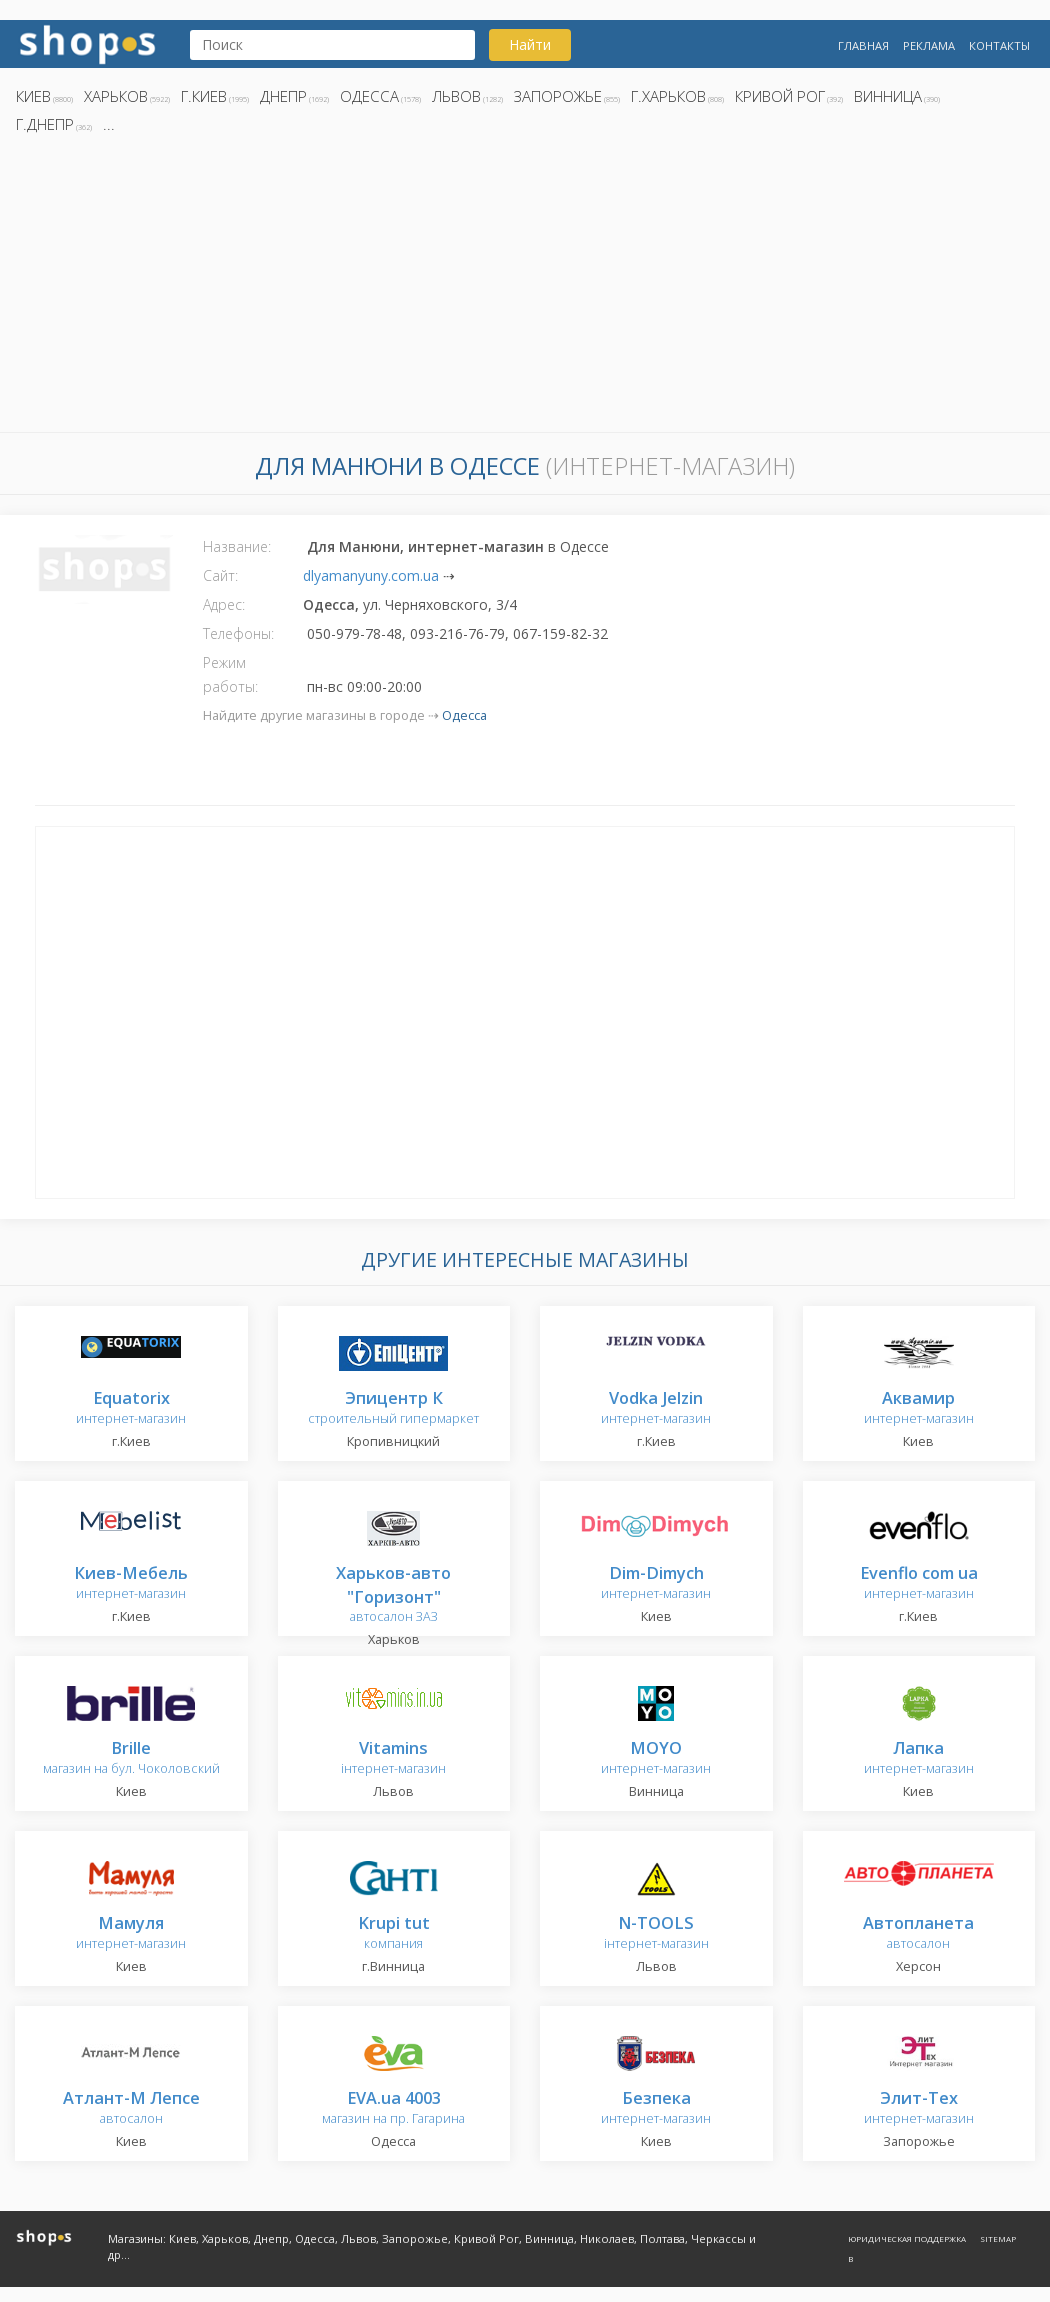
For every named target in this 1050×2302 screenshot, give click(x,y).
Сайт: (220, 575)
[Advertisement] (525, 289)
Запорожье (558, 96)
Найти (530, 44)
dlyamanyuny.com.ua (371, 575)
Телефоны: (238, 633)
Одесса (369, 96)
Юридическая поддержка (907, 2238)
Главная (863, 45)
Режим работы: (230, 674)
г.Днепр (45, 124)
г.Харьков (668, 96)
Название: (237, 546)
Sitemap (998, 2238)
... (109, 124)
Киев (33, 96)
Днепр (283, 96)
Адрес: (224, 604)
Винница (888, 96)
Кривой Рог (780, 96)
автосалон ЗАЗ (393, 1595)
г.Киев (204, 96)
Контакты (999, 45)
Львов (456, 96)
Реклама (929, 45)
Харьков (116, 96)
